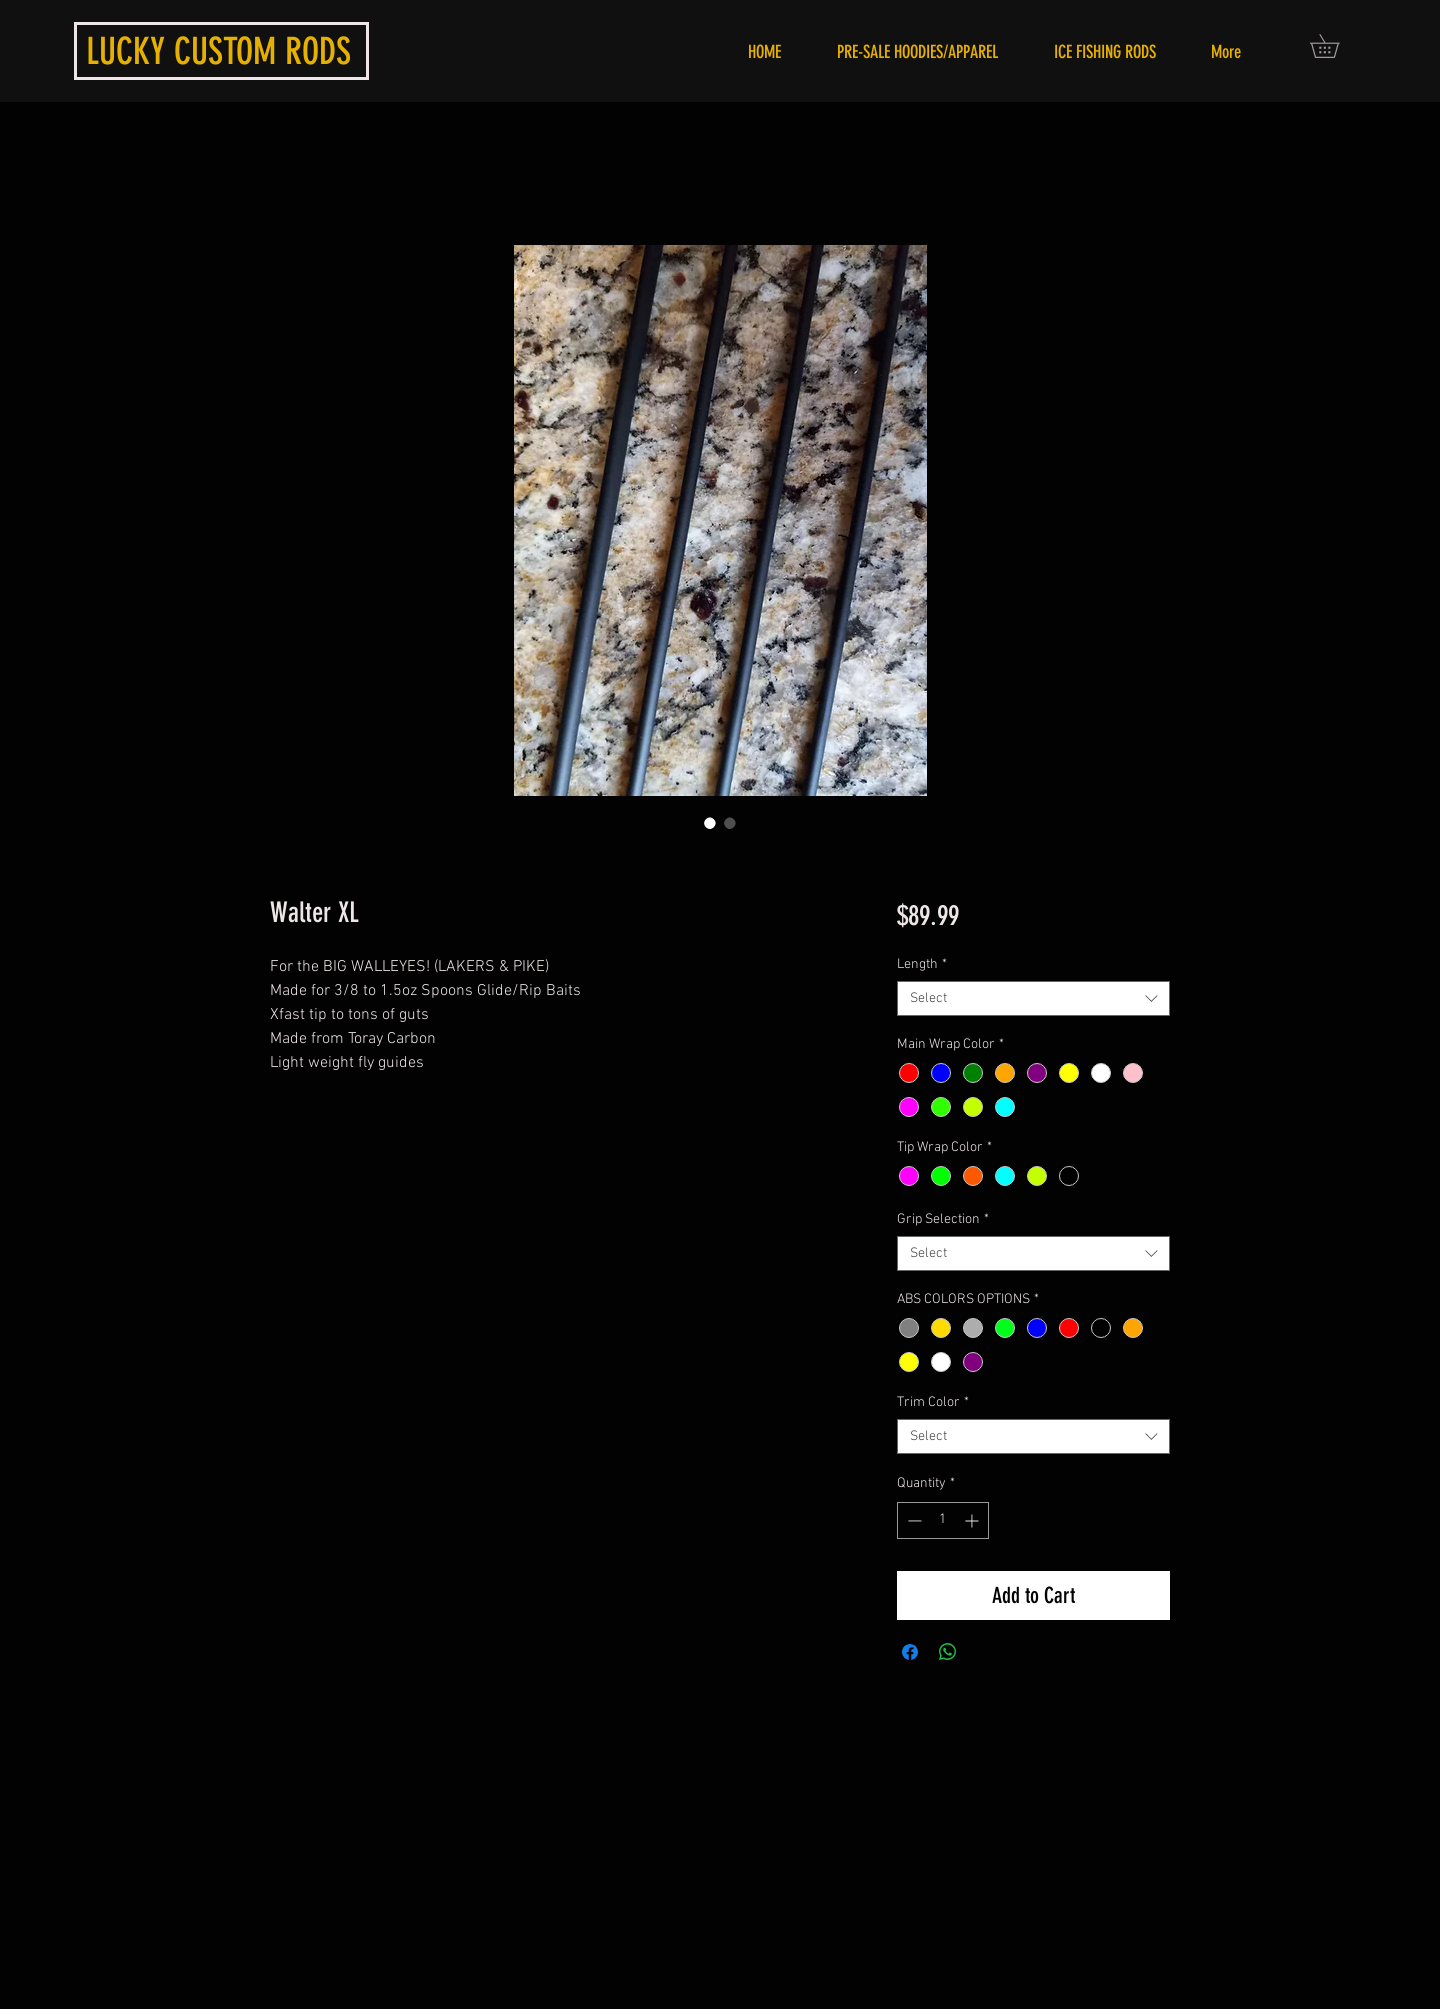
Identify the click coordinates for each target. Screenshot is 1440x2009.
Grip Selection (943, 1219)
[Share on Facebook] (910, 1652)
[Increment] (973, 1520)
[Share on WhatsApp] (948, 1652)
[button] (1336, 46)
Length (922, 964)
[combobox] (1033, 998)
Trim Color (933, 1402)
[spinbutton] (943, 1520)
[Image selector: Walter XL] (710, 823)
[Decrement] (912, 1520)
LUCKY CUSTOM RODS (218, 51)
